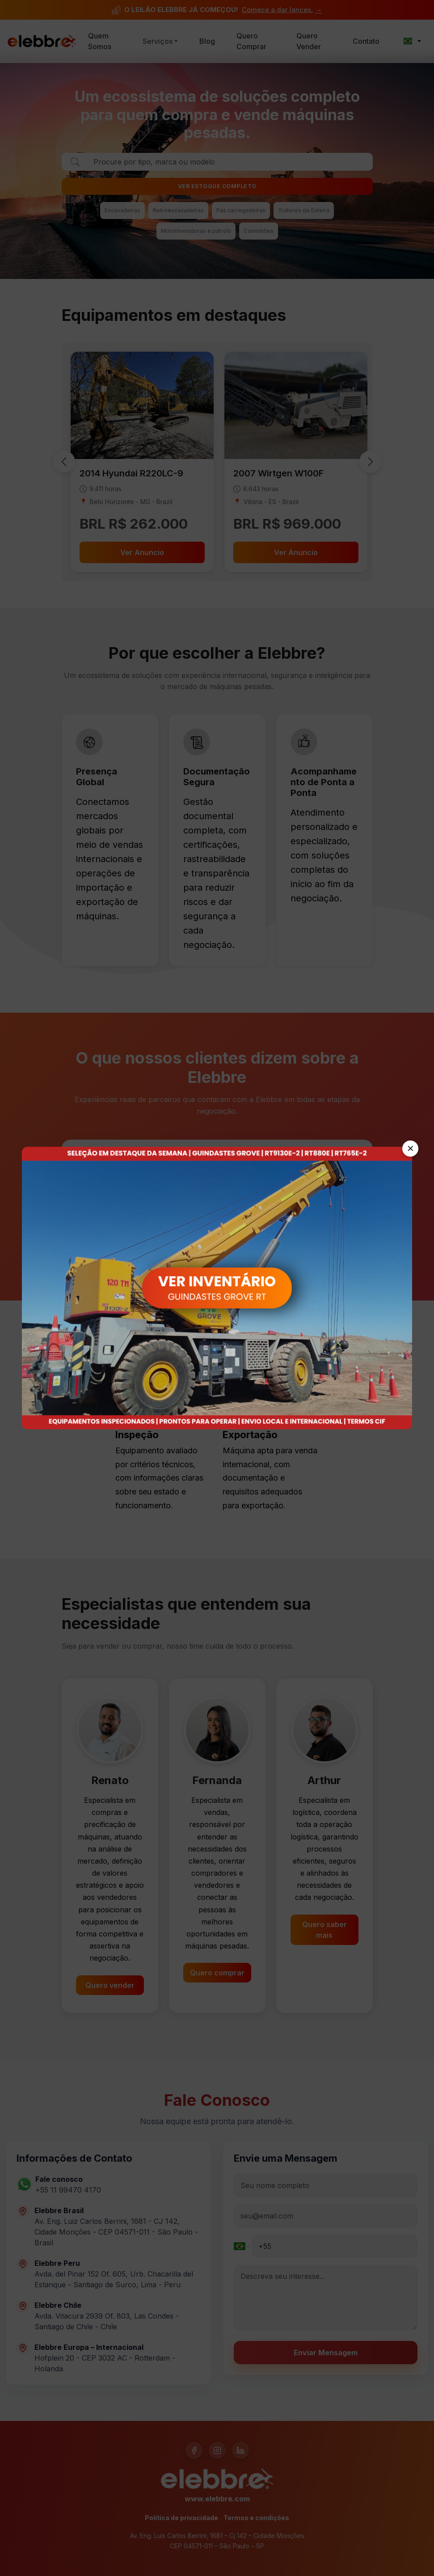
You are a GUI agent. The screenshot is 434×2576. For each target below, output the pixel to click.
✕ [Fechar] (410, 1148)
